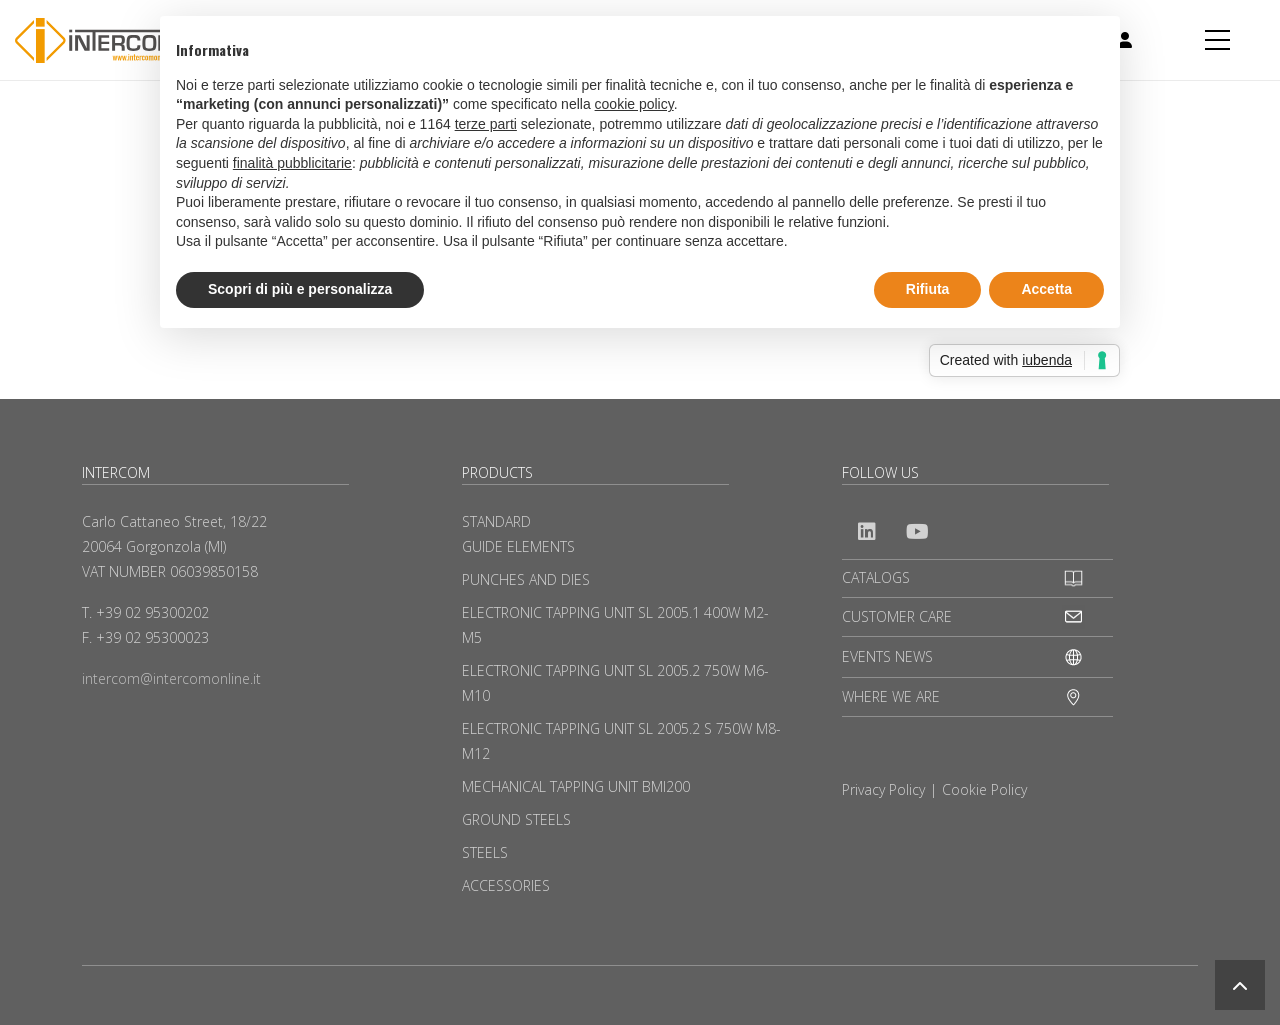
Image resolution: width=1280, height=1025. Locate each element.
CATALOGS (876, 577)
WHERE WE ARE (891, 696)
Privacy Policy (883, 789)
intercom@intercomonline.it (171, 678)
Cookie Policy (984, 789)
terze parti (486, 124)
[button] (1240, 985)
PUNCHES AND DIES (526, 579)
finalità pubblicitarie (292, 163)
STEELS (485, 852)
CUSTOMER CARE (897, 616)
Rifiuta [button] (928, 289)
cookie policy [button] (634, 104)
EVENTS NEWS (887, 656)
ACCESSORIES (506, 885)
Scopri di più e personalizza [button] (300, 289)
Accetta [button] (1046, 289)
